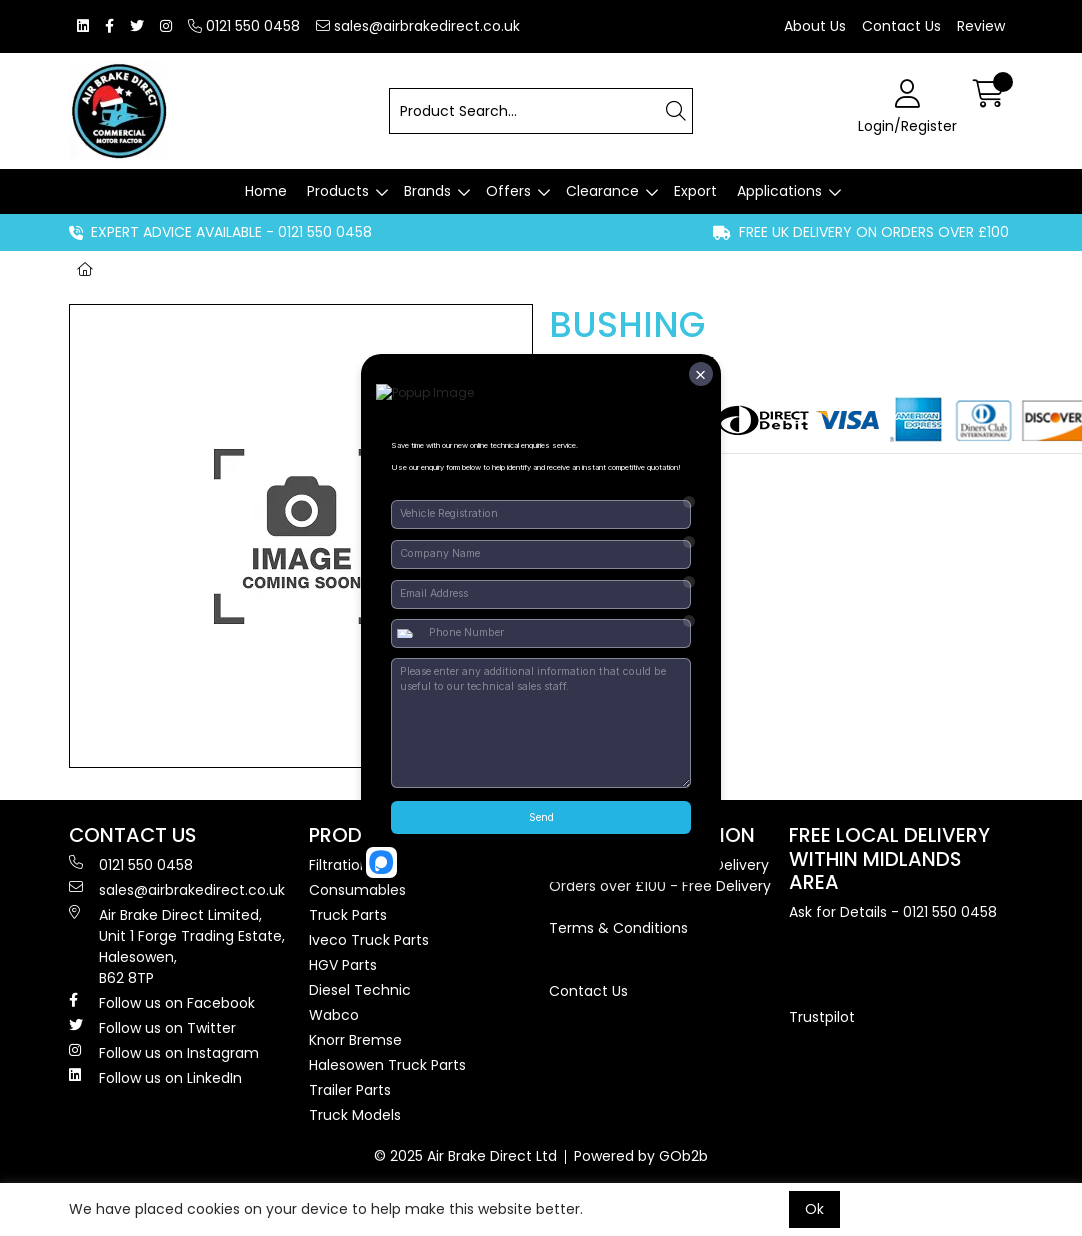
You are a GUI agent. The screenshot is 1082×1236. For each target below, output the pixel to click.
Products (338, 191)
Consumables (357, 890)
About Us (815, 26)
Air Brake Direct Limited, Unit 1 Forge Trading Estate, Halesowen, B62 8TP (177, 946)
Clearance (602, 191)
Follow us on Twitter (152, 1028)
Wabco (334, 1015)
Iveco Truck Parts (369, 940)
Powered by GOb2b (641, 1156)
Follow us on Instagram (164, 1053)
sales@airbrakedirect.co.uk (418, 26)
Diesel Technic (360, 990)
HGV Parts (343, 965)
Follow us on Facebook (162, 1003)
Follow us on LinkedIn (155, 1078)
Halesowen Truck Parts (387, 1065)
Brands (427, 191)
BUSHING (361, 269)
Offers (508, 191)
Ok (814, 1209)
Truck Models (355, 1115)
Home (266, 191)
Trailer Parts (350, 1090)
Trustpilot (822, 1017)
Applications (779, 191)
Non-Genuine (253, 269)
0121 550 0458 (244, 26)
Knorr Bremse (355, 1040)
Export (695, 191)
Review (981, 26)
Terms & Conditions (618, 928)
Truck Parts (348, 915)
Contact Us (901, 26)
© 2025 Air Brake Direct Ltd (465, 1156)
